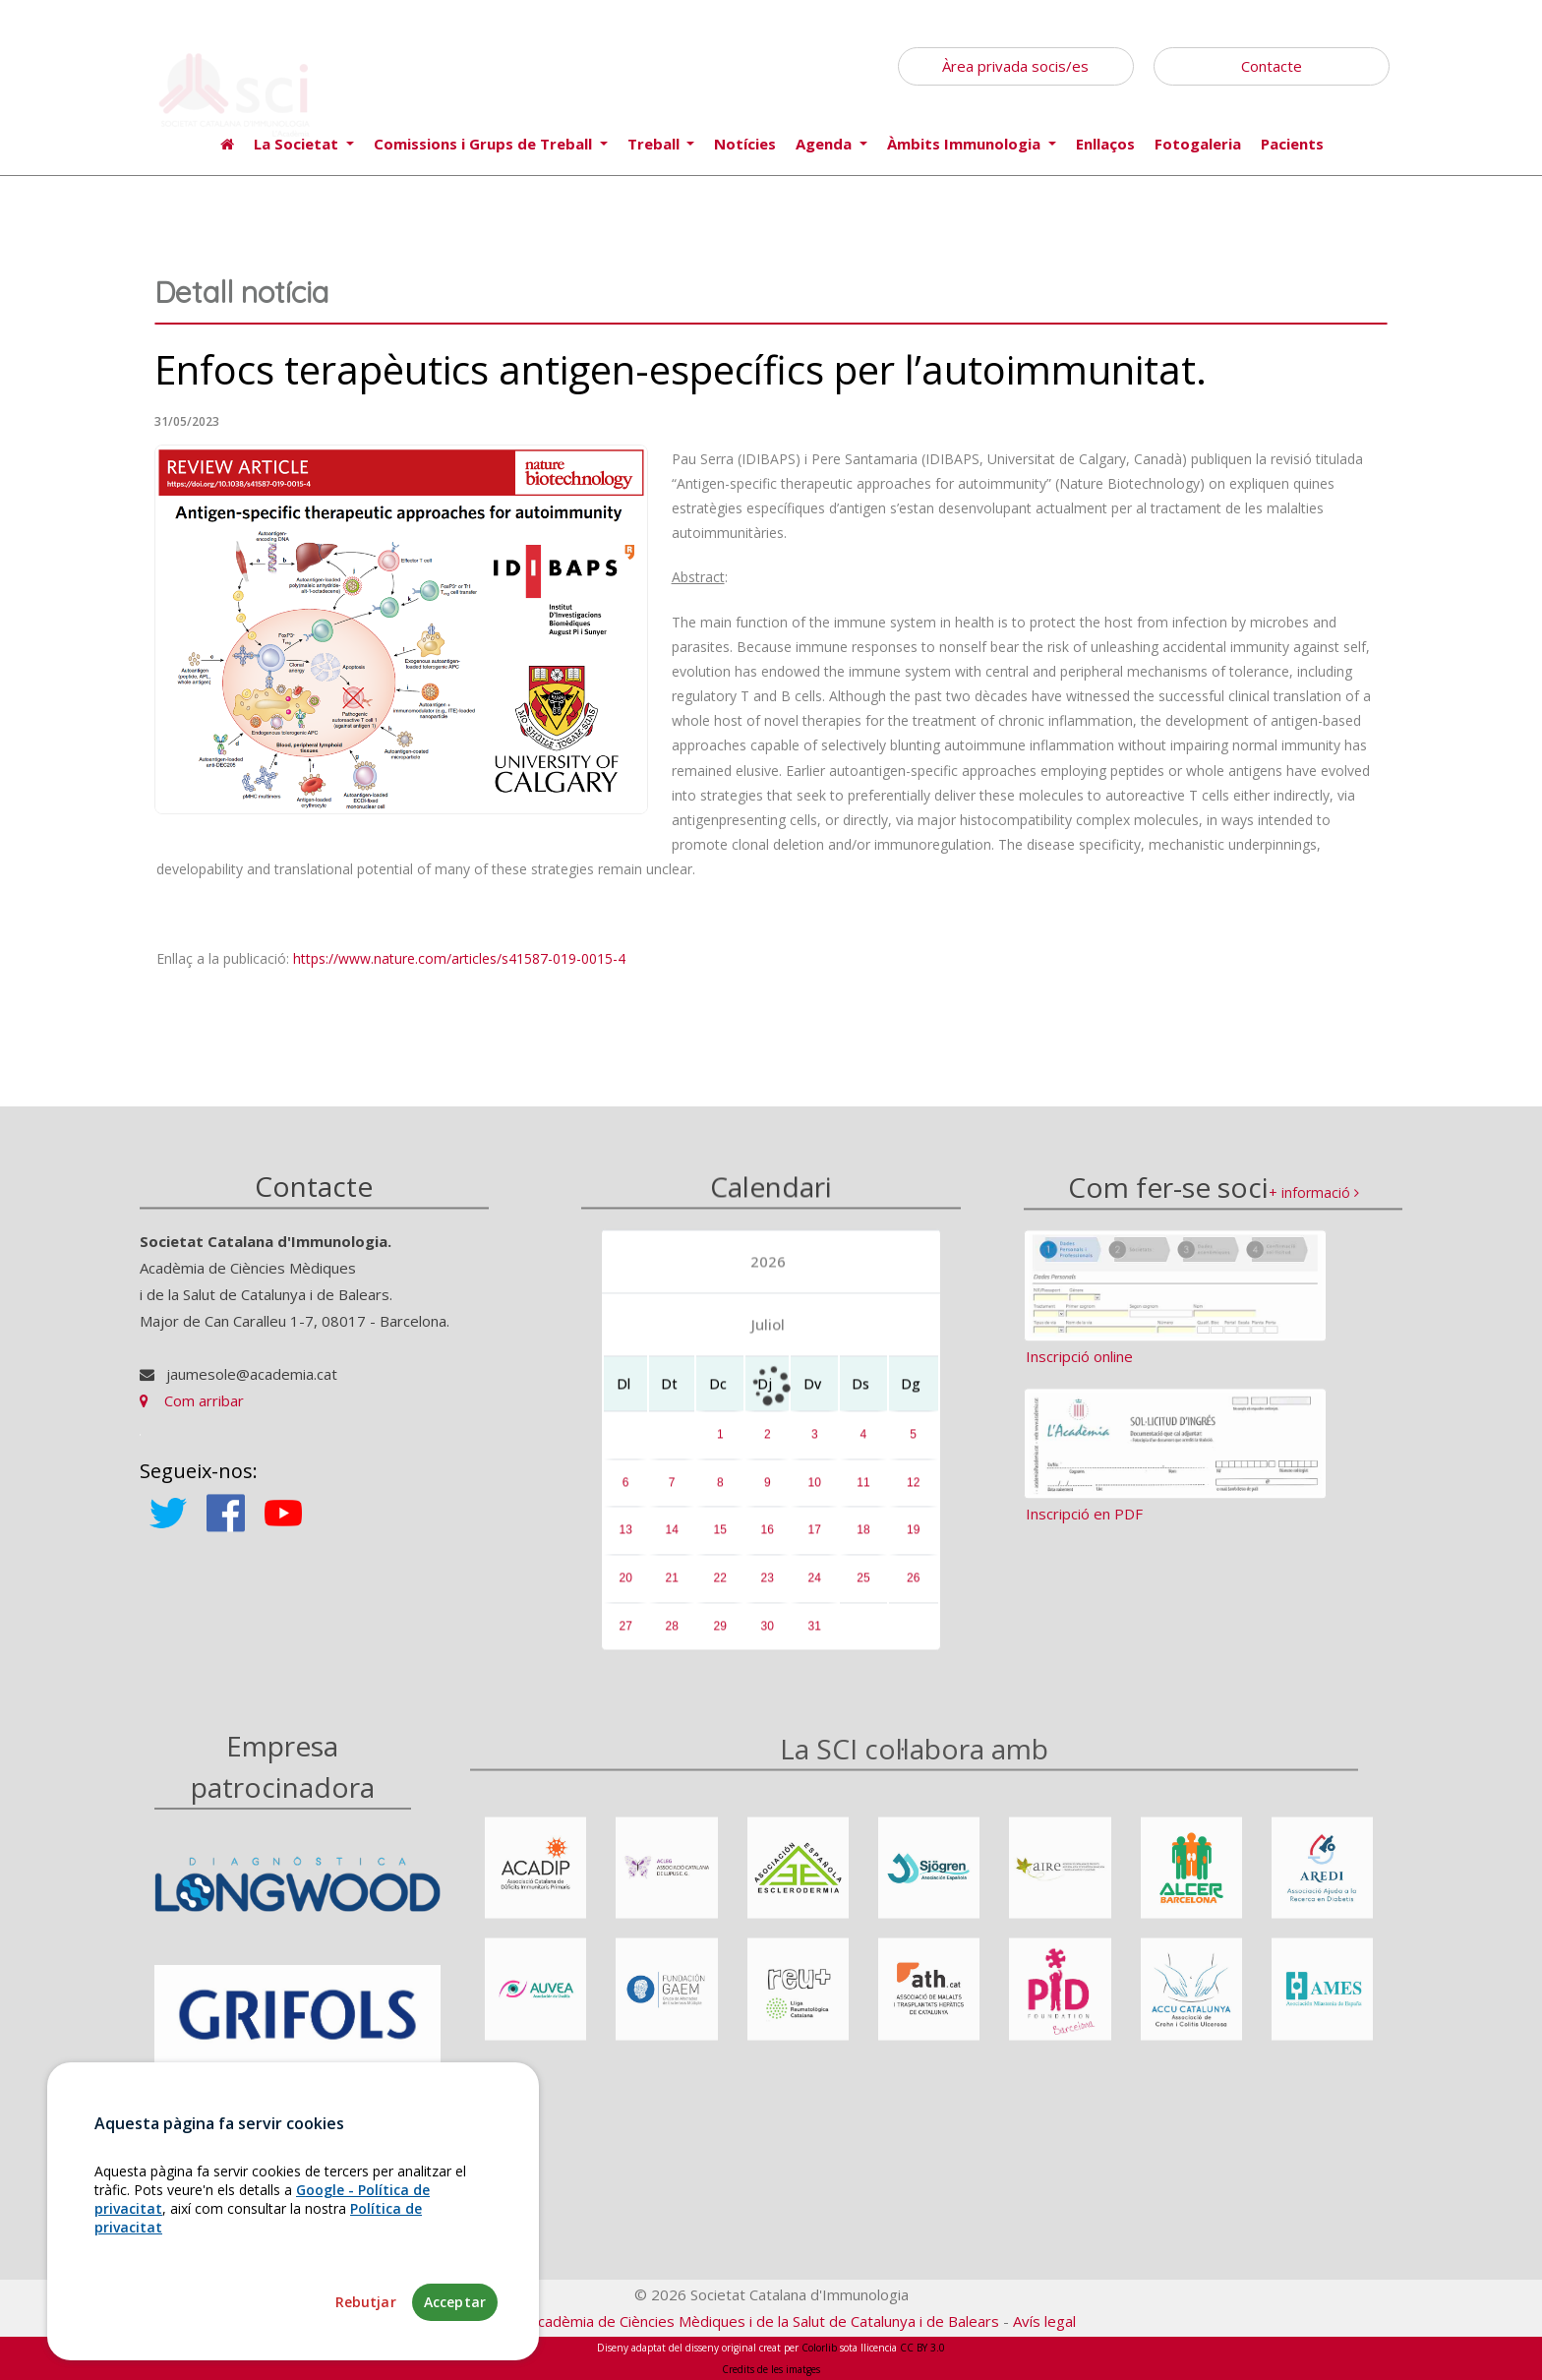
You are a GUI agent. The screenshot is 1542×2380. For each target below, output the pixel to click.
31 (814, 1635)
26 (913, 1588)
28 (672, 1635)
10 (814, 1493)
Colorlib (819, 2347)
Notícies (745, 143)
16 (767, 1540)
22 (720, 1588)
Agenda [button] (826, 143)
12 (913, 1493)
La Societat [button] (298, 143)
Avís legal (1044, 2321)
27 (625, 1635)
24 (814, 1588)
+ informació (1314, 1208)
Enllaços (1105, 143)
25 (863, 1588)
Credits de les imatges (771, 2369)
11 (863, 1493)
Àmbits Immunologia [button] (965, 143)
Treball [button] (655, 143)
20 (625, 1588)
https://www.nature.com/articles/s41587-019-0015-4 (459, 958)
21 (672, 1588)
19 (913, 1540)
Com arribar (192, 1411)
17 (814, 1540)
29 (720, 1635)
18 (863, 1540)
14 (672, 1540)
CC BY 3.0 (922, 2347)
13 (625, 1540)
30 (767, 1635)
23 (767, 1588)
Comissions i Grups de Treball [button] (485, 143)
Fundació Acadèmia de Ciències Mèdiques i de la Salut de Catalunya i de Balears (732, 2321)
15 (720, 1540)
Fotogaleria (1198, 143)
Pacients (1292, 143)
